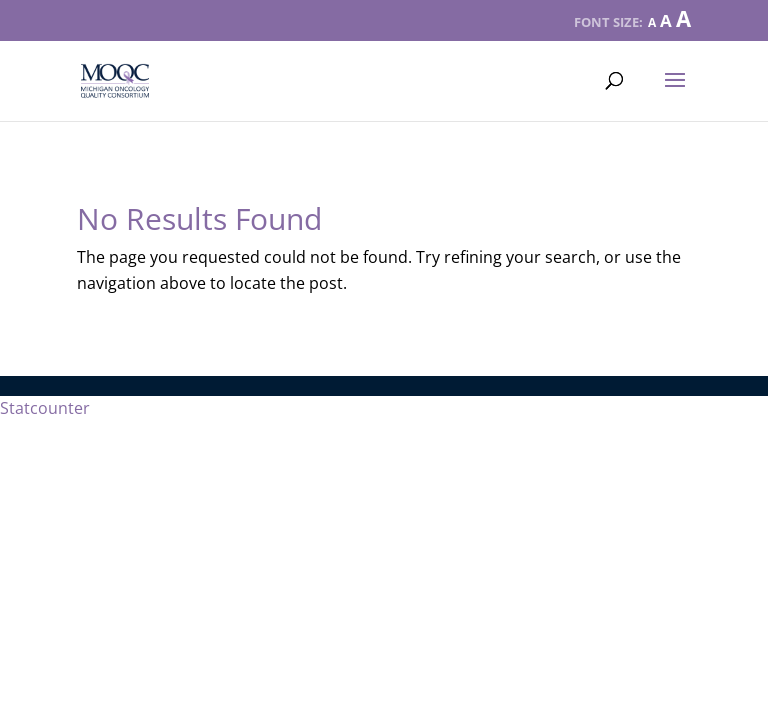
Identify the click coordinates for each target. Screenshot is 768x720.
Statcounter (45, 408)
